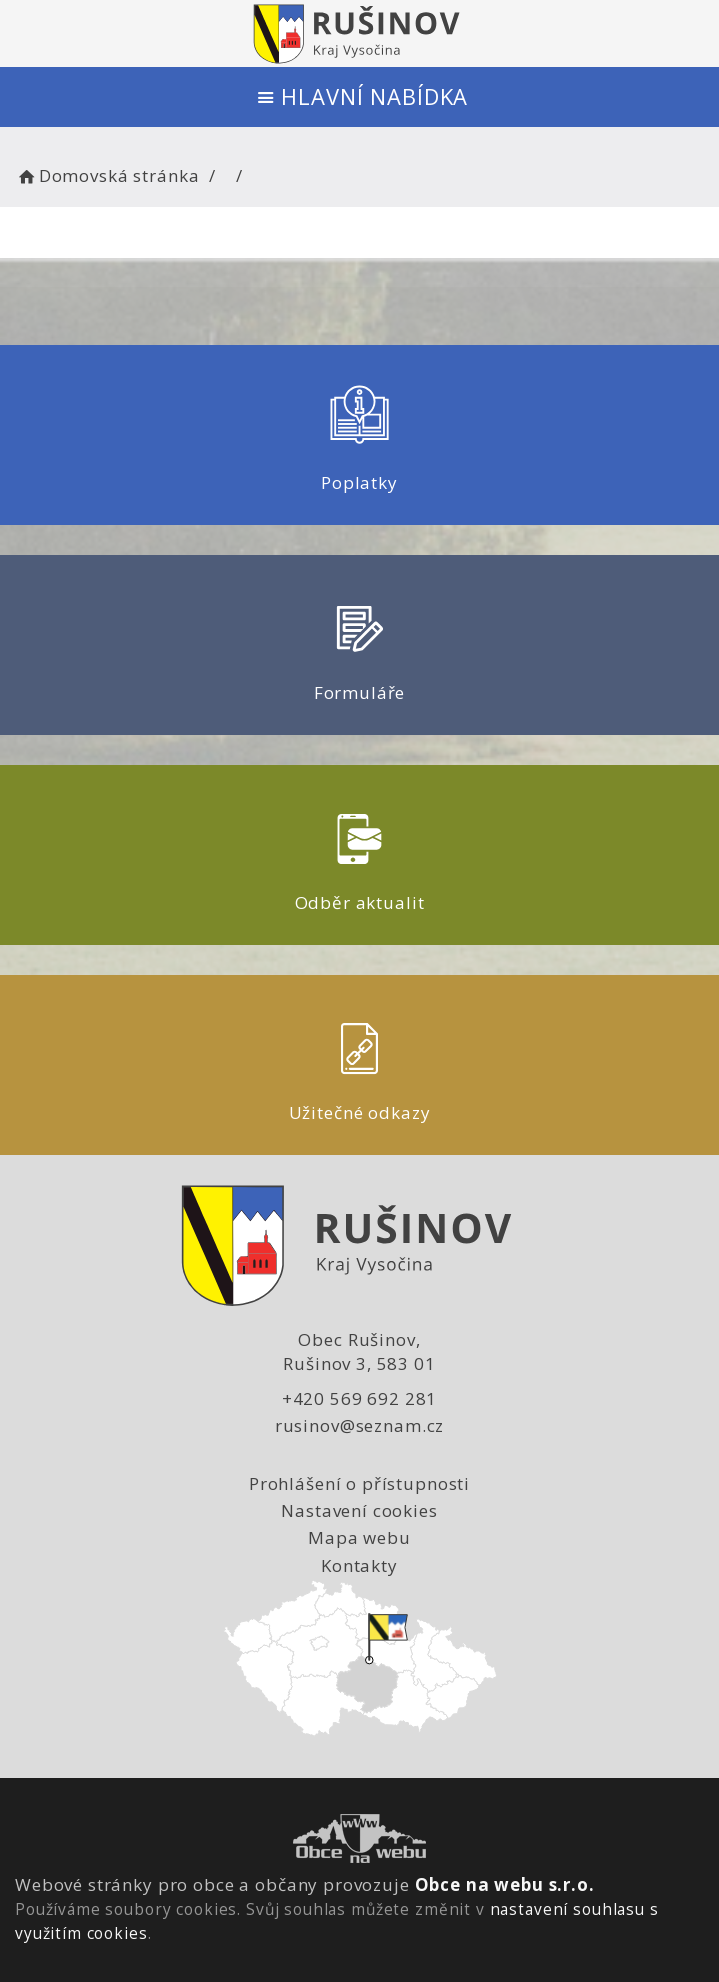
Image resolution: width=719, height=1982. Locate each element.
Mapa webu (359, 1537)
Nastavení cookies (359, 1510)
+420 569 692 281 (360, 1398)
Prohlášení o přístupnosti (359, 1483)
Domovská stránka (107, 175)
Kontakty (359, 1565)
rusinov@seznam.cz (359, 1425)
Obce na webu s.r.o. (505, 1884)
